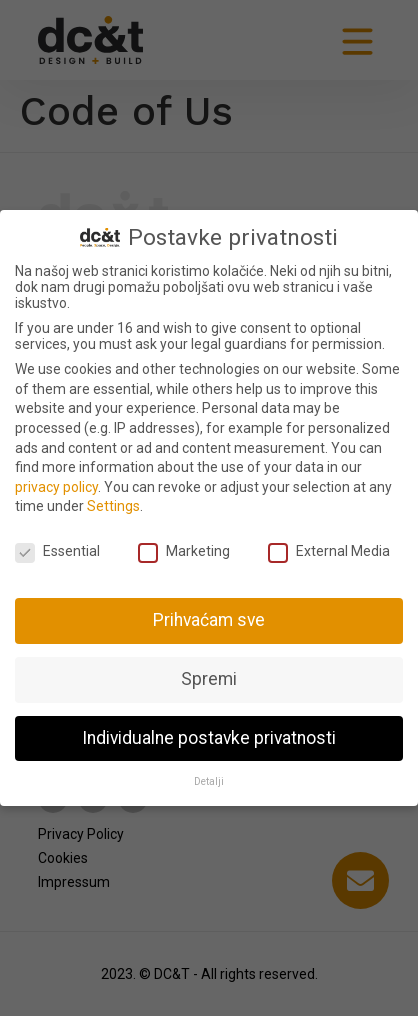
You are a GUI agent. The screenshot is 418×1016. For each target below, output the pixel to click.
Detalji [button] (209, 781)
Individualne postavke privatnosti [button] (209, 738)
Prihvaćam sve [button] (209, 620)
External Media (329, 551)
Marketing (184, 551)
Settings (113, 506)
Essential (57, 551)
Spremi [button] (209, 679)
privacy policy (56, 487)
